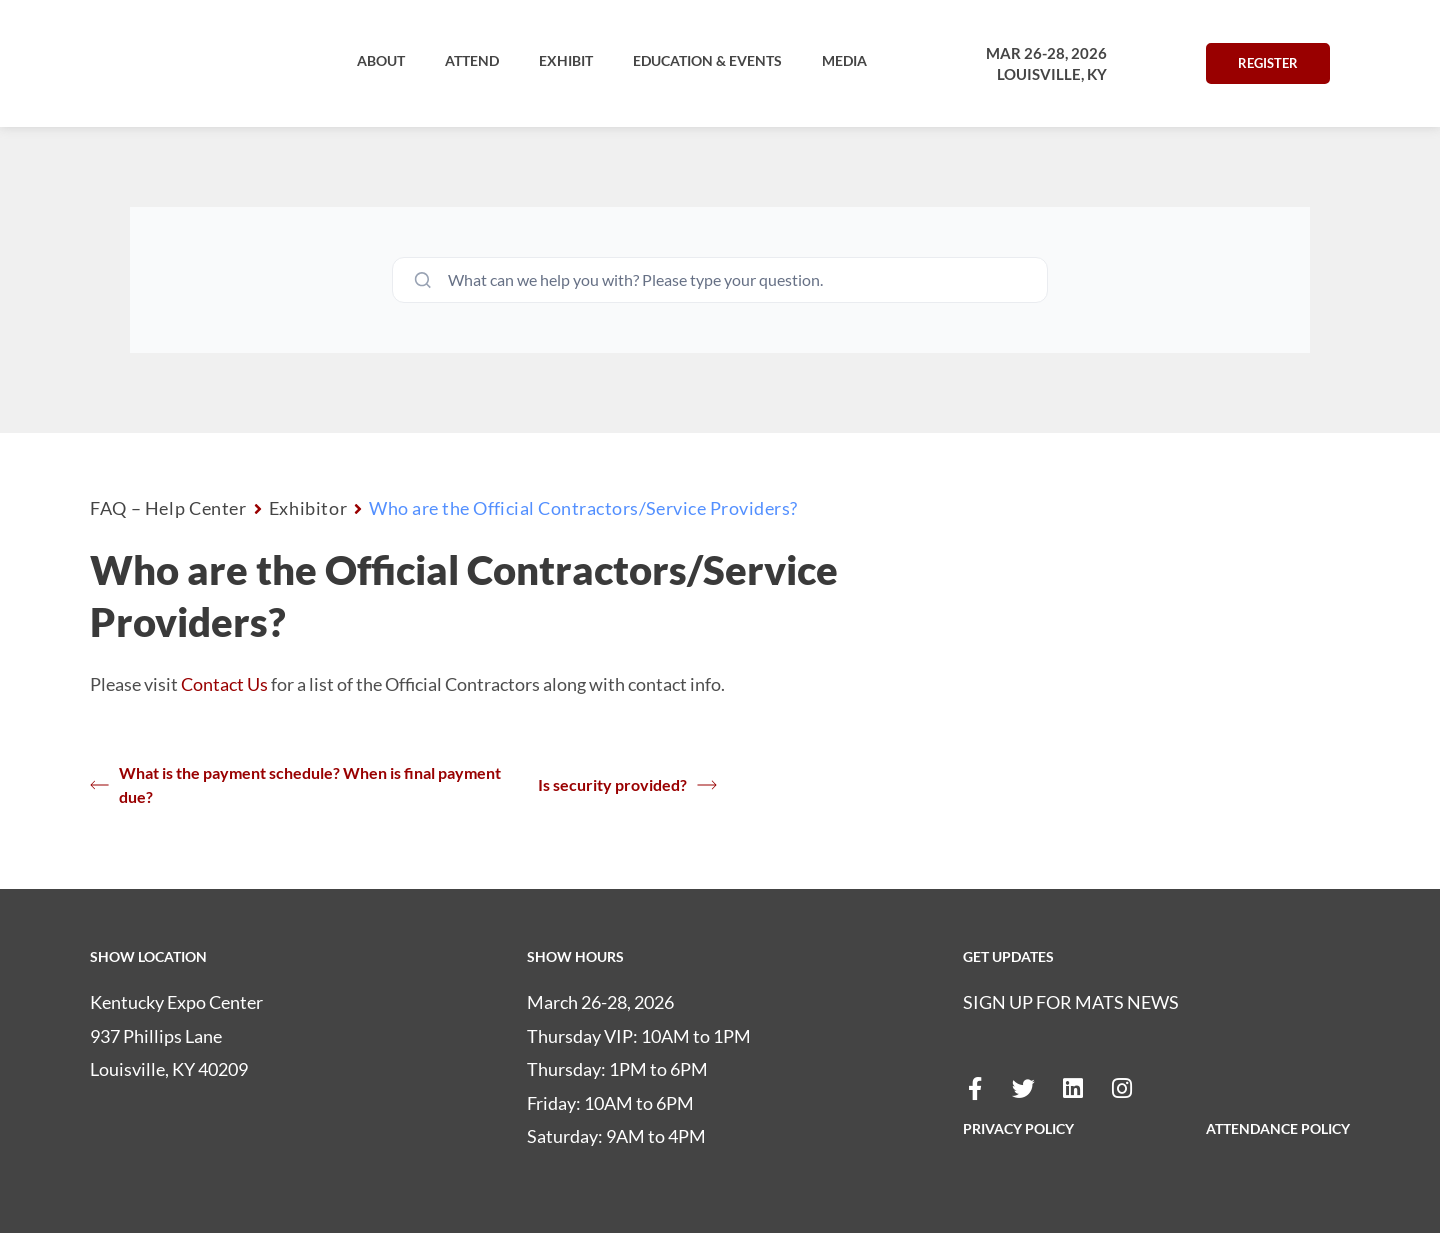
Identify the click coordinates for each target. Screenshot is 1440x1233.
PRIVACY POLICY (1018, 1128)
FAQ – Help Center (168, 508)
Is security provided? (627, 785)
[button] (381, 61)
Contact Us (224, 684)
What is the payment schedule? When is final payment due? (295, 784)
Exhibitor (308, 508)
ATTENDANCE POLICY (1278, 1128)
